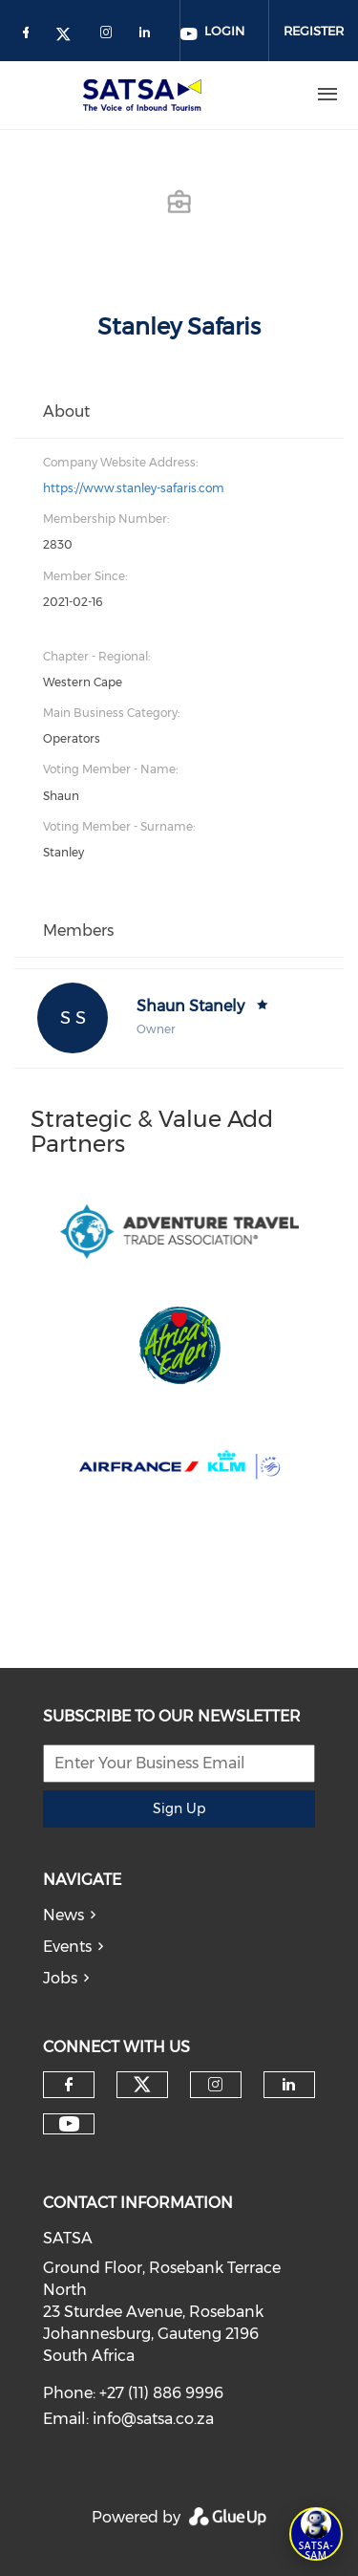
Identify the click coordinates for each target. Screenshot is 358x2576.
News (63, 1915)
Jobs (60, 1978)
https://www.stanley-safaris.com (133, 488)
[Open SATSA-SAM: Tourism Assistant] (316, 2534)
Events (67, 1946)
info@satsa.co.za (153, 2419)
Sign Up (179, 1808)
